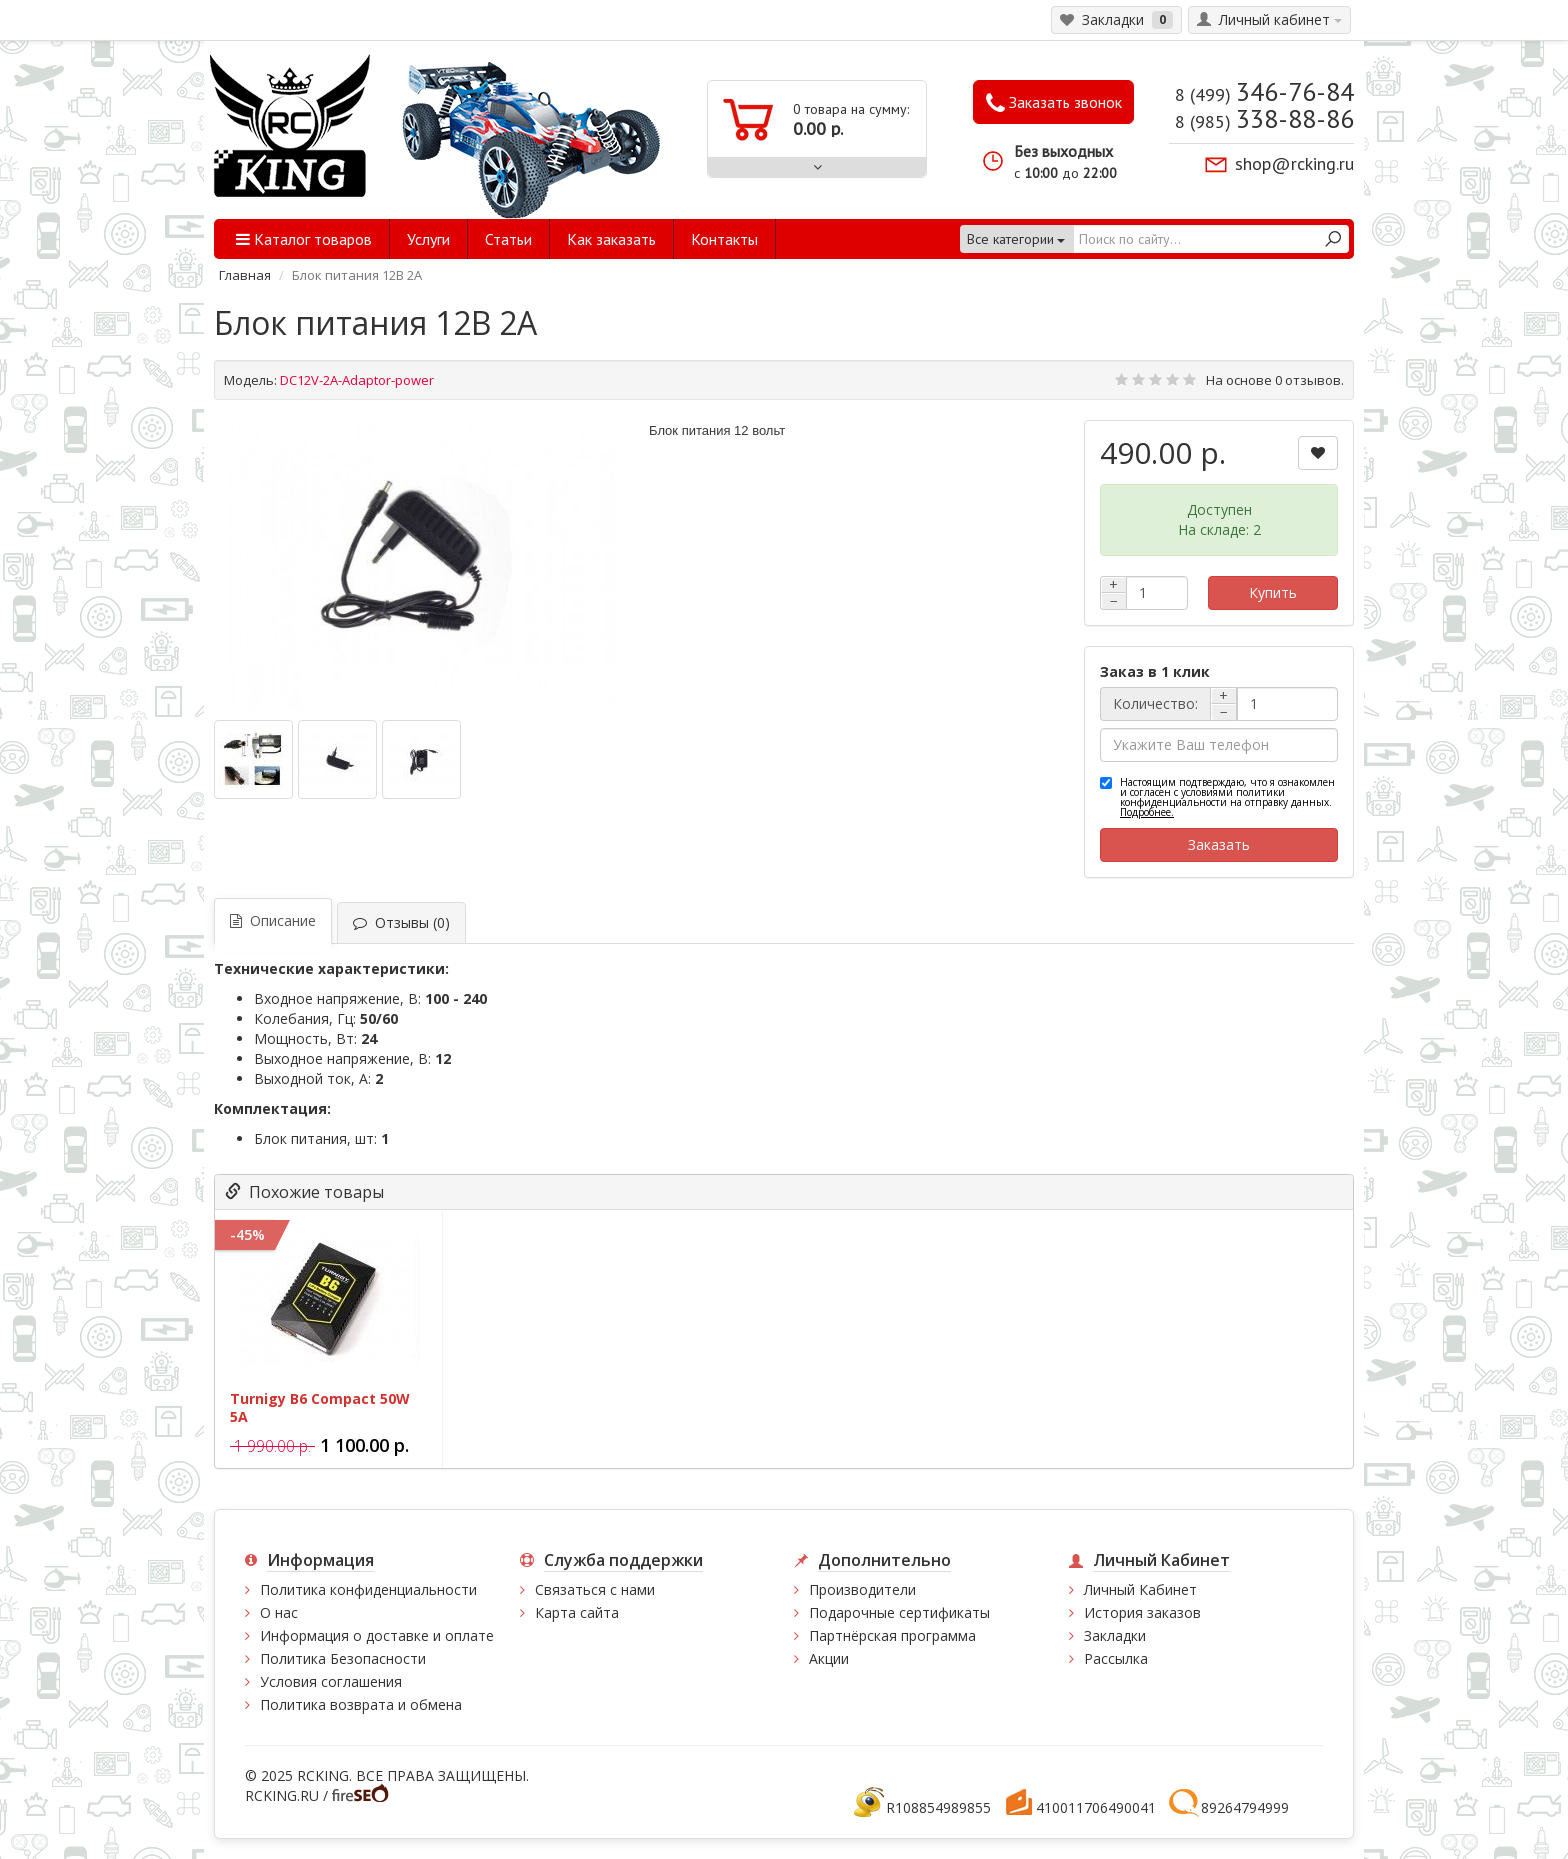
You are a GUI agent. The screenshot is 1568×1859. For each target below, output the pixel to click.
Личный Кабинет (1140, 1589)
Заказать (1219, 844)
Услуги (428, 239)
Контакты (724, 239)
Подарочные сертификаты (899, 1612)
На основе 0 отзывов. (1275, 380)
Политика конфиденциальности (368, 1589)
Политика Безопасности (343, 1658)
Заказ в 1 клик (1155, 671)
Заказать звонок (1054, 103)
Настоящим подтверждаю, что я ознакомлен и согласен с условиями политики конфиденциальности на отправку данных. (1227, 797)
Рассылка (1116, 1658)
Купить (1273, 592)
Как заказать (611, 239)
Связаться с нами (595, 1589)
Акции (829, 1658)
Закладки (1115, 1635)
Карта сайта (577, 1612)
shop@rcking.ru (1294, 163)
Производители (862, 1589)
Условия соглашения (331, 1681)
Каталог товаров (304, 239)
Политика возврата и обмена (361, 1704)
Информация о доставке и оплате (377, 1635)
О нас (279, 1612)
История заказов (1142, 1612)
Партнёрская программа (892, 1635)
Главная (245, 275)
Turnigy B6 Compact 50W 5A (320, 1408)
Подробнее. (1147, 812)
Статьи (508, 239)
